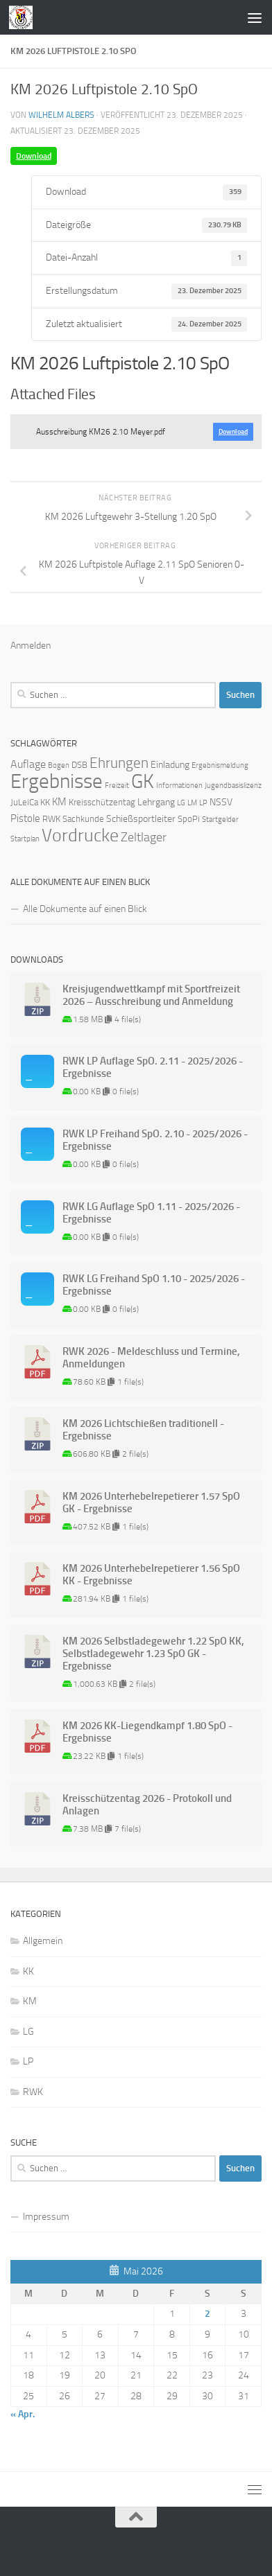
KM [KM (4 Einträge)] (59, 802)
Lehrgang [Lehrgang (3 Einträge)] (156, 802)
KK (28, 1971)
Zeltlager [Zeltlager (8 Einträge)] (144, 837)
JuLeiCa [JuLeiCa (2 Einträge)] (24, 802)
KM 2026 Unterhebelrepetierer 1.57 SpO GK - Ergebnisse (151, 1502)
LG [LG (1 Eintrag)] (181, 802)
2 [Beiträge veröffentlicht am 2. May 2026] (207, 2314)
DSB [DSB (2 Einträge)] (79, 765)
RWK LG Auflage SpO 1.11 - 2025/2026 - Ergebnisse (151, 1212)
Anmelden (30, 645)
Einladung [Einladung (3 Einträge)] (170, 765)
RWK (33, 2092)
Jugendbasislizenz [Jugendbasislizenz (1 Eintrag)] (233, 785)
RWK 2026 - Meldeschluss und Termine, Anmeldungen (151, 1357)
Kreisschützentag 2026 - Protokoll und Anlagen (147, 1804)
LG (28, 2032)
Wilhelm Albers (61, 115)
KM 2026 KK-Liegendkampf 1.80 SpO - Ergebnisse (147, 1731)
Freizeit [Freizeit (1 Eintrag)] (117, 785)
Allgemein (42, 1941)
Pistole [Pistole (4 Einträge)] (25, 818)
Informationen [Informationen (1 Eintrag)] (179, 785)
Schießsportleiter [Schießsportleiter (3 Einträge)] (141, 819)
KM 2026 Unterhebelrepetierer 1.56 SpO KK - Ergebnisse (151, 1574)
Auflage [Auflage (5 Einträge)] (28, 764)
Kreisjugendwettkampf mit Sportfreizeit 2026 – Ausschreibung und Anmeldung (151, 995)
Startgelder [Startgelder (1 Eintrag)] (220, 819)
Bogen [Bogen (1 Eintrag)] (58, 765)
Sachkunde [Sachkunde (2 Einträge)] (83, 819)
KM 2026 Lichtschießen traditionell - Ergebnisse (143, 1429)
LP (28, 2061)
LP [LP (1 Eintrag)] (203, 802)
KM (30, 2001)
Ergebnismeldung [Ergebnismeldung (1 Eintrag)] (220, 765)
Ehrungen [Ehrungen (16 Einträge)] (119, 762)
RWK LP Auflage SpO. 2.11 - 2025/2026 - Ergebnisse (152, 1067)
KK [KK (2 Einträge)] (45, 802)
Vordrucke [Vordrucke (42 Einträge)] (80, 835)
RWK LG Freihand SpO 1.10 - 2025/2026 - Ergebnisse (153, 1284)
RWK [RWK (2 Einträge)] (51, 819)
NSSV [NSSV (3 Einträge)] (221, 802)
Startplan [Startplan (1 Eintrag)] (25, 838)
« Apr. (22, 2414)
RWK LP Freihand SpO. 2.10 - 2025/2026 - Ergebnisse (155, 1140)
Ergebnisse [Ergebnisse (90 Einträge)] (56, 781)
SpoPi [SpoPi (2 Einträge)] (189, 819)
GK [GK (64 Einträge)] (142, 781)
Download (33, 156)
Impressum (46, 2217)
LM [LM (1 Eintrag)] (192, 802)
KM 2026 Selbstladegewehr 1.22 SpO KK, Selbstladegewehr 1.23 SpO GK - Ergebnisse (153, 1653)
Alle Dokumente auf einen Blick (85, 909)
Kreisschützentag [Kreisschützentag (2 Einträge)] (102, 802)
